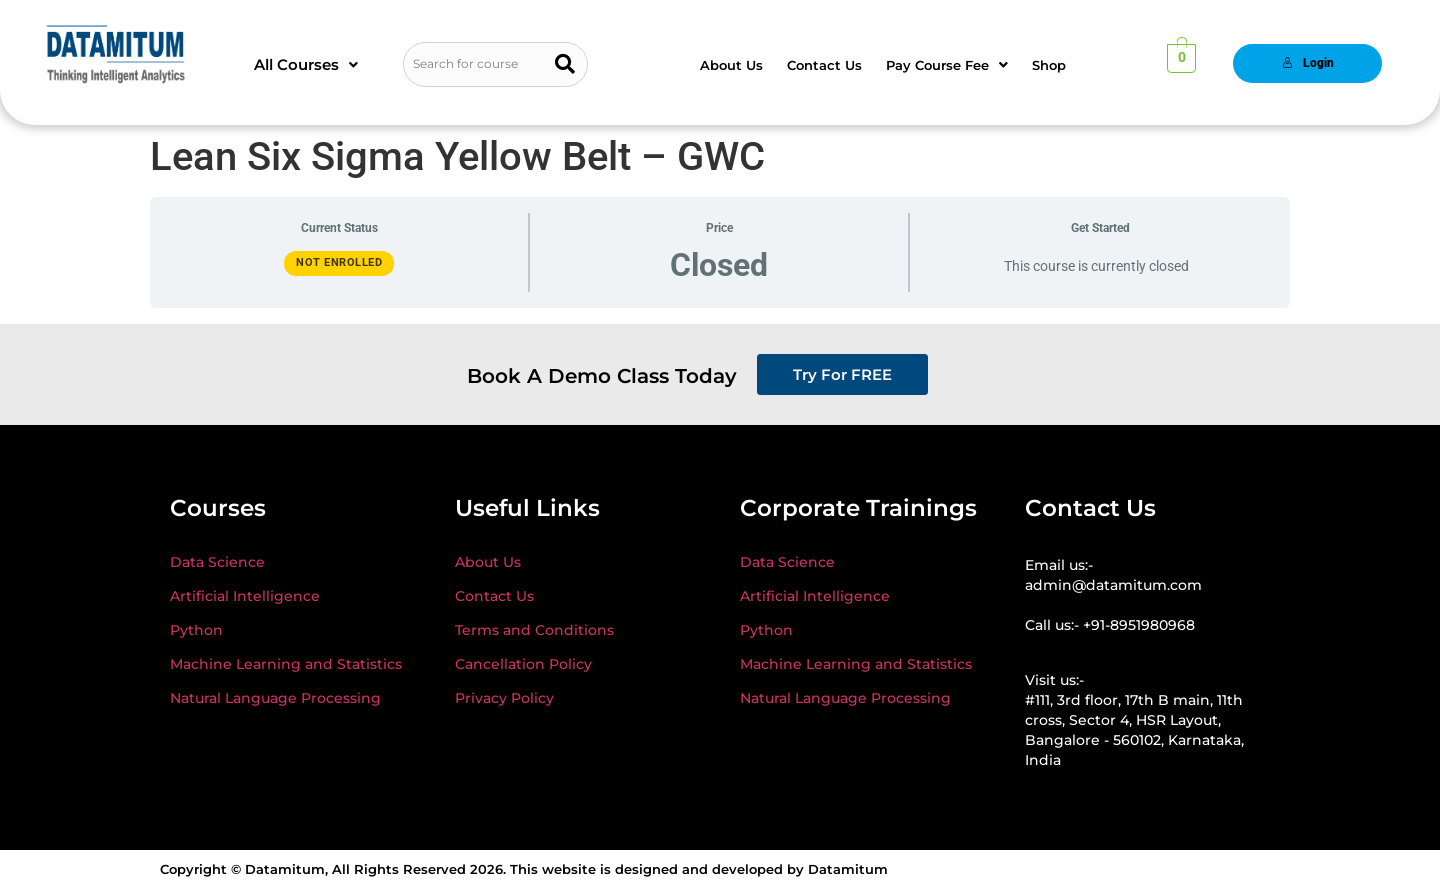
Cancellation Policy (523, 664)
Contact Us (824, 65)
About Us (731, 65)
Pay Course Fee (947, 65)
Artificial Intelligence (245, 596)
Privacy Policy (504, 698)
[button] (306, 64)
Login (1308, 63)
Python (196, 630)
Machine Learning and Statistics (286, 664)
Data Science (217, 562)
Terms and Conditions (534, 630)
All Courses (306, 64)
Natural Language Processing (275, 698)
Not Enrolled (339, 262)
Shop (1049, 65)
